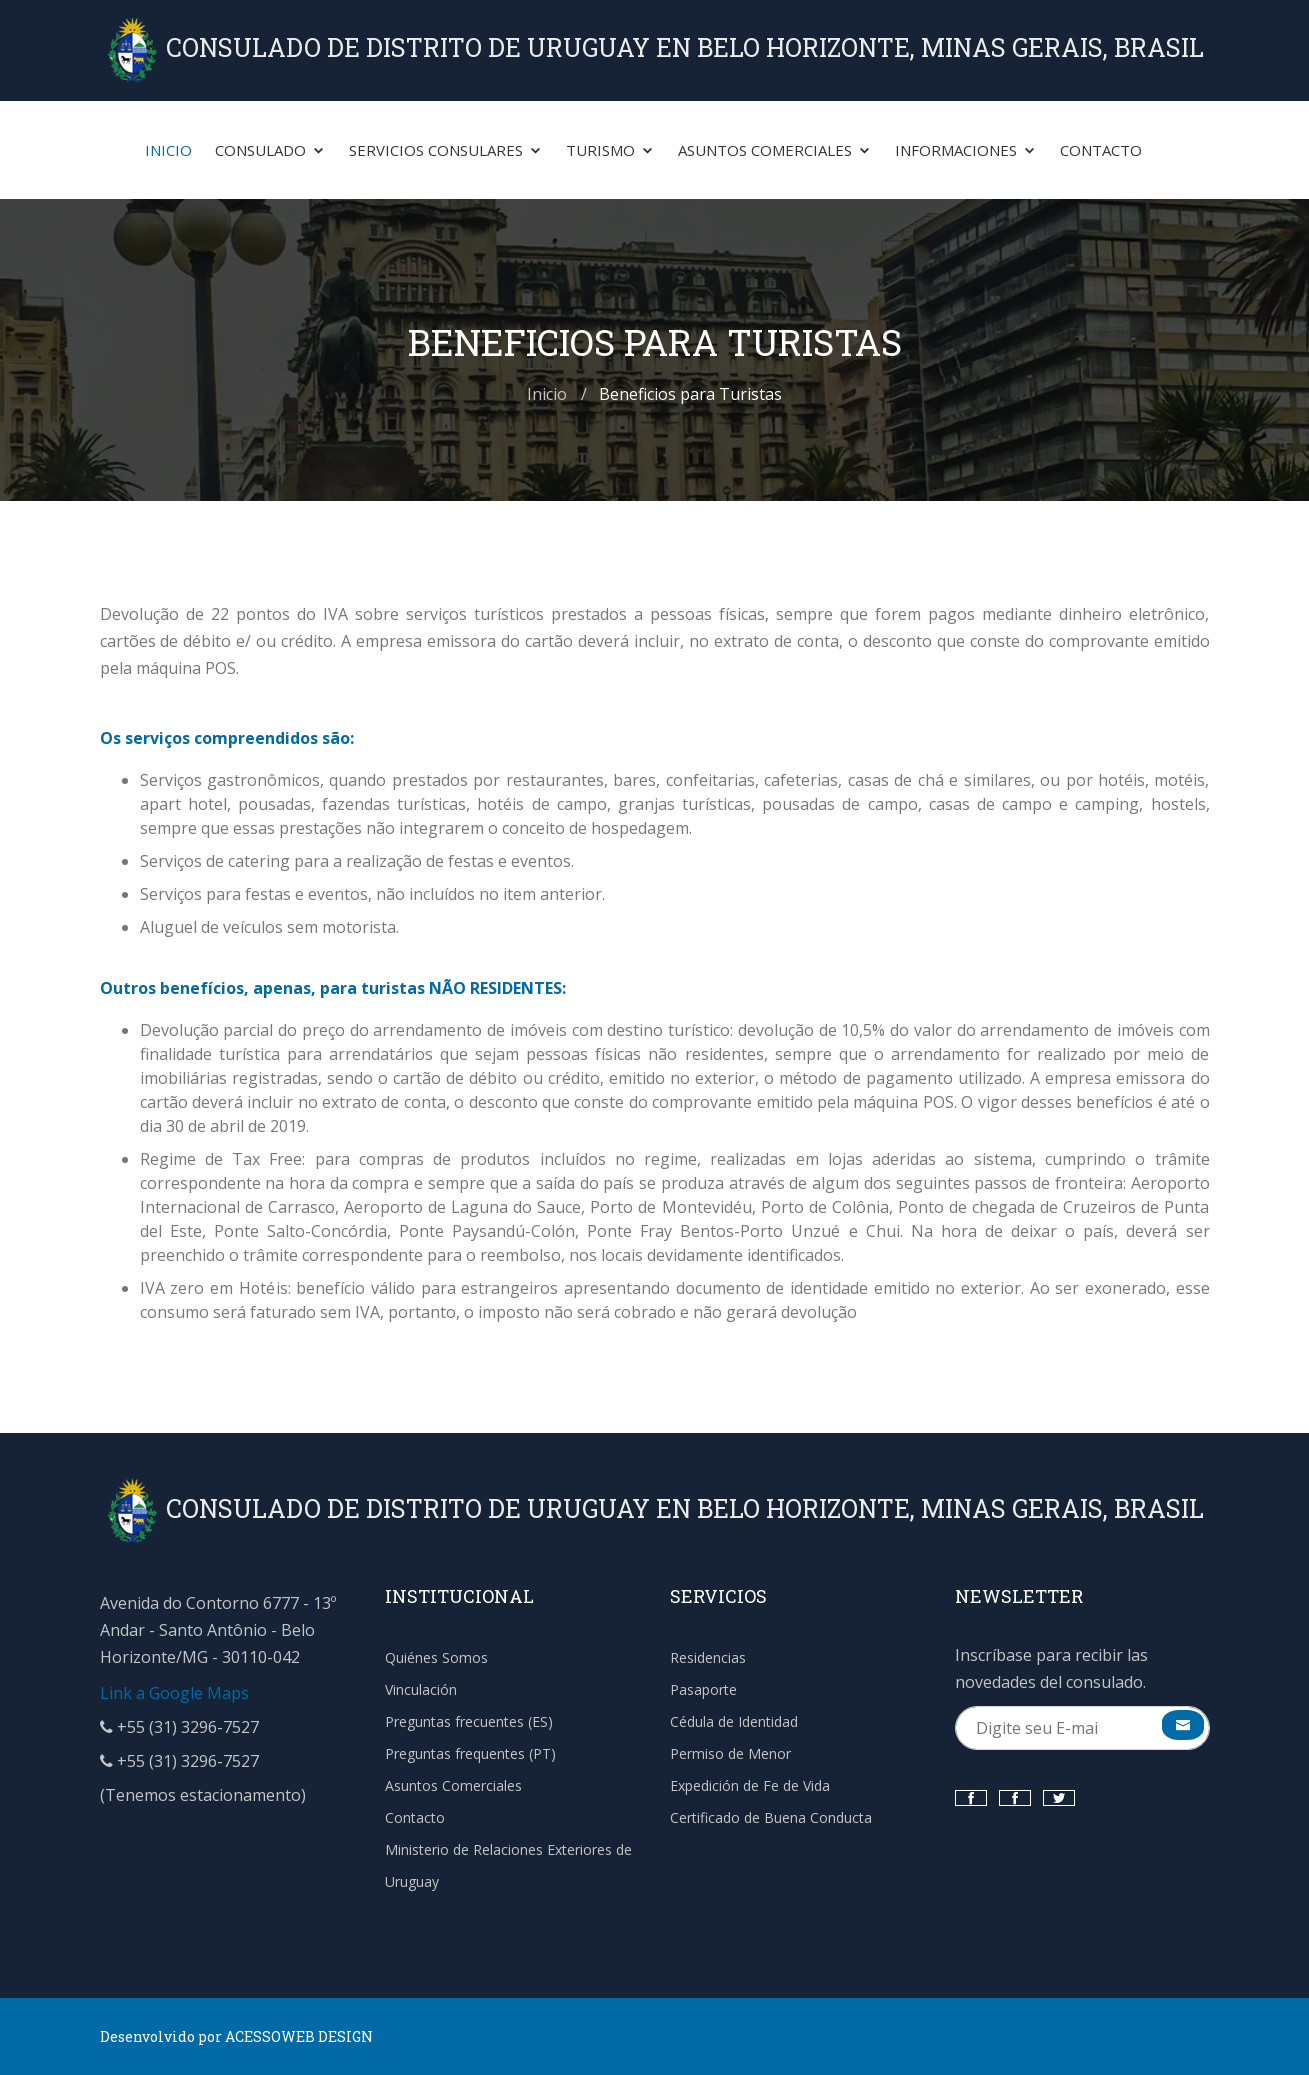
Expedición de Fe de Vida (750, 1785)
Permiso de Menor (730, 1753)
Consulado (270, 150)
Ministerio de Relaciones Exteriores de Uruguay (508, 1865)
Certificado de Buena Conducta (771, 1817)
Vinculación (421, 1689)
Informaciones (966, 150)
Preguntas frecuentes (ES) (469, 1721)
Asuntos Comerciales (775, 150)
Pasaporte (703, 1689)
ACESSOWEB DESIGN (299, 2036)
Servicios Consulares (446, 150)
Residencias (708, 1657)
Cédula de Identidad (734, 1721)
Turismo (610, 150)
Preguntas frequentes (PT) (470, 1753)
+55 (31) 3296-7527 (179, 1727)
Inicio (168, 150)
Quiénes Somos (436, 1657)
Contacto (1101, 150)
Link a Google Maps (174, 1693)
